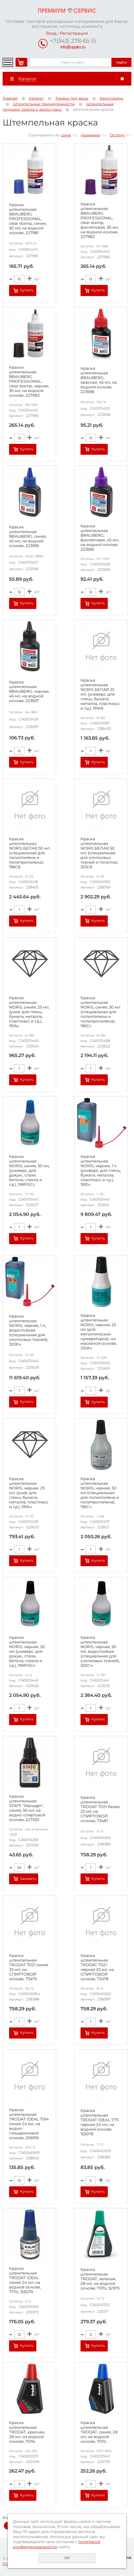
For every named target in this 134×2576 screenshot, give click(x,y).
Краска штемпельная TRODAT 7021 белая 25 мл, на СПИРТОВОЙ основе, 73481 (100, 1809)
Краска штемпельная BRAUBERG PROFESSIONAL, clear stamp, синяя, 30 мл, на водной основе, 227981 (27, 218)
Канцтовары (111, 98)
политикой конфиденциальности (56, 2544)
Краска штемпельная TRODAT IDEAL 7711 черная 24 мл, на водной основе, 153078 (100, 2122)
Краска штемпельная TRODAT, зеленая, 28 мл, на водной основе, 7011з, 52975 (100, 2279)
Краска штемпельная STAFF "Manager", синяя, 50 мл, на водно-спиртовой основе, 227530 (27, 1808)
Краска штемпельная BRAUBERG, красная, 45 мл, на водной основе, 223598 (99, 380)
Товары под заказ (71, 98)
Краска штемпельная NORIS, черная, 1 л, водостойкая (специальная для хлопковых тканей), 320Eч (28, 1330)
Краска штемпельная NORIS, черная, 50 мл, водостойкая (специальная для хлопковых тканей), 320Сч (100, 1651)
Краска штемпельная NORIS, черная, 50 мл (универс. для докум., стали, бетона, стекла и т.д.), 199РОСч (27, 1651)
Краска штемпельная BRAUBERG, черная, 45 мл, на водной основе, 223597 (29, 691)
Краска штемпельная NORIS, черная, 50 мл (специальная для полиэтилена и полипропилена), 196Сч (100, 1492)
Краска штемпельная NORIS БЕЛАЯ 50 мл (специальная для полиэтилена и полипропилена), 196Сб (29, 853)
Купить (27, 290)
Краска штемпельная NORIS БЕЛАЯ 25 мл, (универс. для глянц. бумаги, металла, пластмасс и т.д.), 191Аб (100, 694)
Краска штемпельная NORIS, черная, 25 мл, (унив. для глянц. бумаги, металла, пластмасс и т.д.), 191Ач (28, 1492)
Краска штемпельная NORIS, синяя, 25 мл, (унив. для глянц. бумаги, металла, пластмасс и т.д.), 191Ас (29, 1012)
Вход (51, 33)
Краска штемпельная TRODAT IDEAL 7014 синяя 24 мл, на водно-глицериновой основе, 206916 (29, 2124)
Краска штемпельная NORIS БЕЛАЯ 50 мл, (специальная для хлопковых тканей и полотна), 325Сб (99, 853)
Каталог (36, 98)
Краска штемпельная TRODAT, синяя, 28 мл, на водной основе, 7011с (99, 2432)
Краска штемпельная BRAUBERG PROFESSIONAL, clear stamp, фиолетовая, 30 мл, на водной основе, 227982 (100, 220)
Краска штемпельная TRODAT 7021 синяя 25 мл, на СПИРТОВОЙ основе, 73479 (28, 1967)
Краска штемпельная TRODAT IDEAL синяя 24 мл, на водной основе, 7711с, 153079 (25, 2280)
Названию (90, 135)
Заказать (28, 1878)
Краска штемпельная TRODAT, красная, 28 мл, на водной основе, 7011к (27, 2432)
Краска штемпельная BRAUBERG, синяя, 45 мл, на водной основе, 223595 (28, 536)
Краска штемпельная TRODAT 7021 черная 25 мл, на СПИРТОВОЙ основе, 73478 (97, 1967)
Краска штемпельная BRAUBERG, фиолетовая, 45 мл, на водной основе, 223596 (100, 538)
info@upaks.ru (72, 47)
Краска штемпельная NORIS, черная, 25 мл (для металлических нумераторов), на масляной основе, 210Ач (99, 1331)
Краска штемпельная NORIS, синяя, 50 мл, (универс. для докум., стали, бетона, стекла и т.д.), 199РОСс (29, 1170)
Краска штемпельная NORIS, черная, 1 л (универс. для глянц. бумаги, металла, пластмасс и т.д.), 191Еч (101, 1170)
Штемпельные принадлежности (44, 104)
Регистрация (74, 33)
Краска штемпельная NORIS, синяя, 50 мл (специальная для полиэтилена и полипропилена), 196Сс (100, 1012)
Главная (10, 98)
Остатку (117, 135)
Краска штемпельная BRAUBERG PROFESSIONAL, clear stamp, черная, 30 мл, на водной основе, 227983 (29, 381)
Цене (66, 135)
